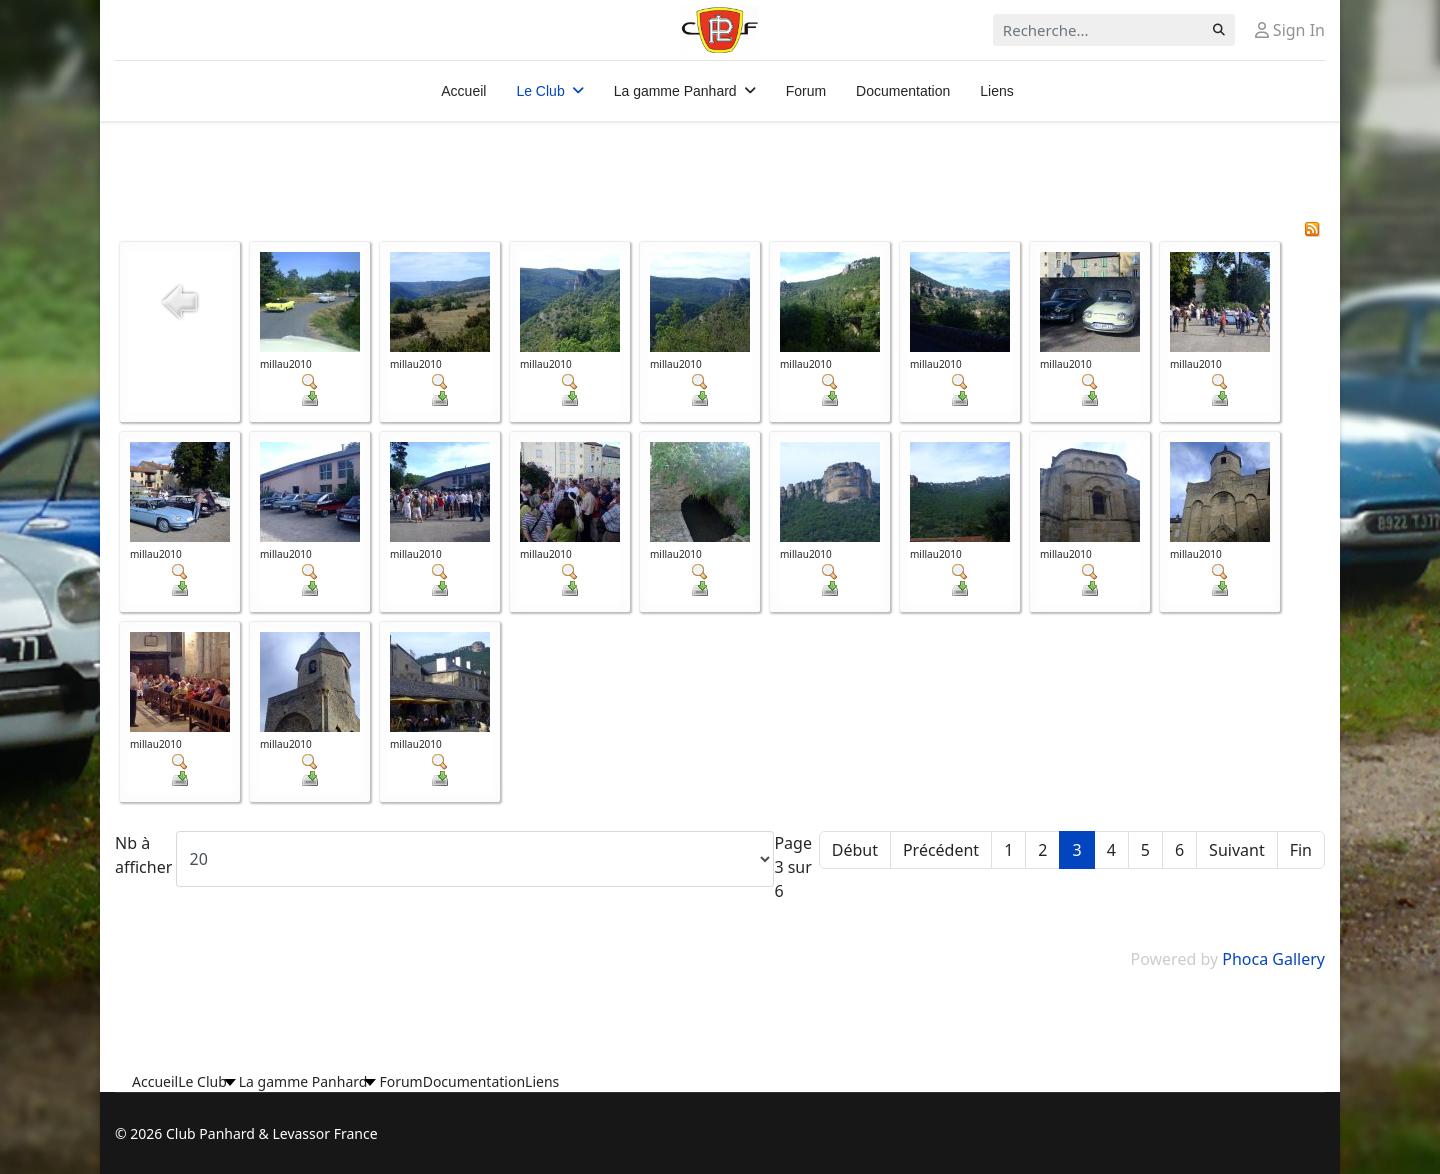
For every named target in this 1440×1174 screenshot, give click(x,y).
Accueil (463, 91)
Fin (1301, 850)
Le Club (540, 91)
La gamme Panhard (675, 91)
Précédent (941, 850)
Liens (996, 91)
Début (855, 850)
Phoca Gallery (1273, 959)
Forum (806, 91)
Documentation (903, 91)
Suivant (1237, 850)
